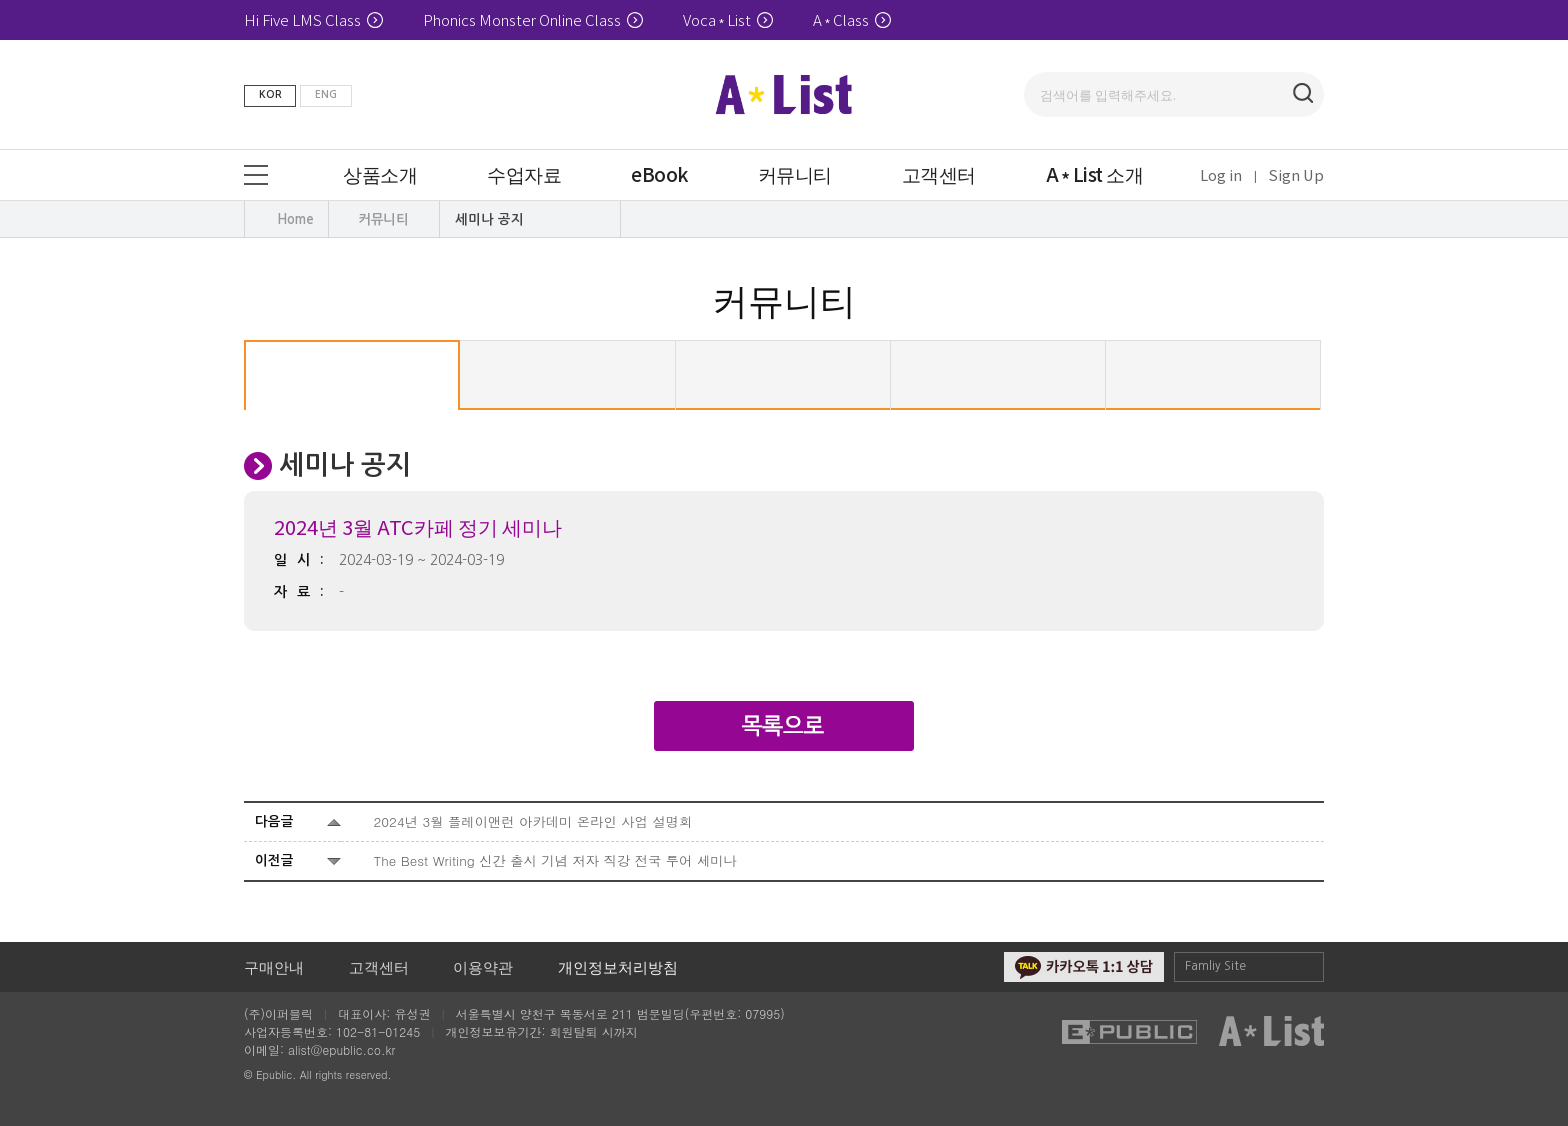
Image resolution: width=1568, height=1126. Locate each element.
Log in (1221, 174)
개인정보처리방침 (618, 966)
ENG (326, 94)
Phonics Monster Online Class (533, 19)
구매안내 (274, 966)
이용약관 (483, 966)
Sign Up (1296, 174)
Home (295, 219)
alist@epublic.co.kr (341, 1049)
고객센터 (379, 966)
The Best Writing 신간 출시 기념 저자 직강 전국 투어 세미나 (555, 860)
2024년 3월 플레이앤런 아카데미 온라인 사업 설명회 (533, 821)
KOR (270, 94)
